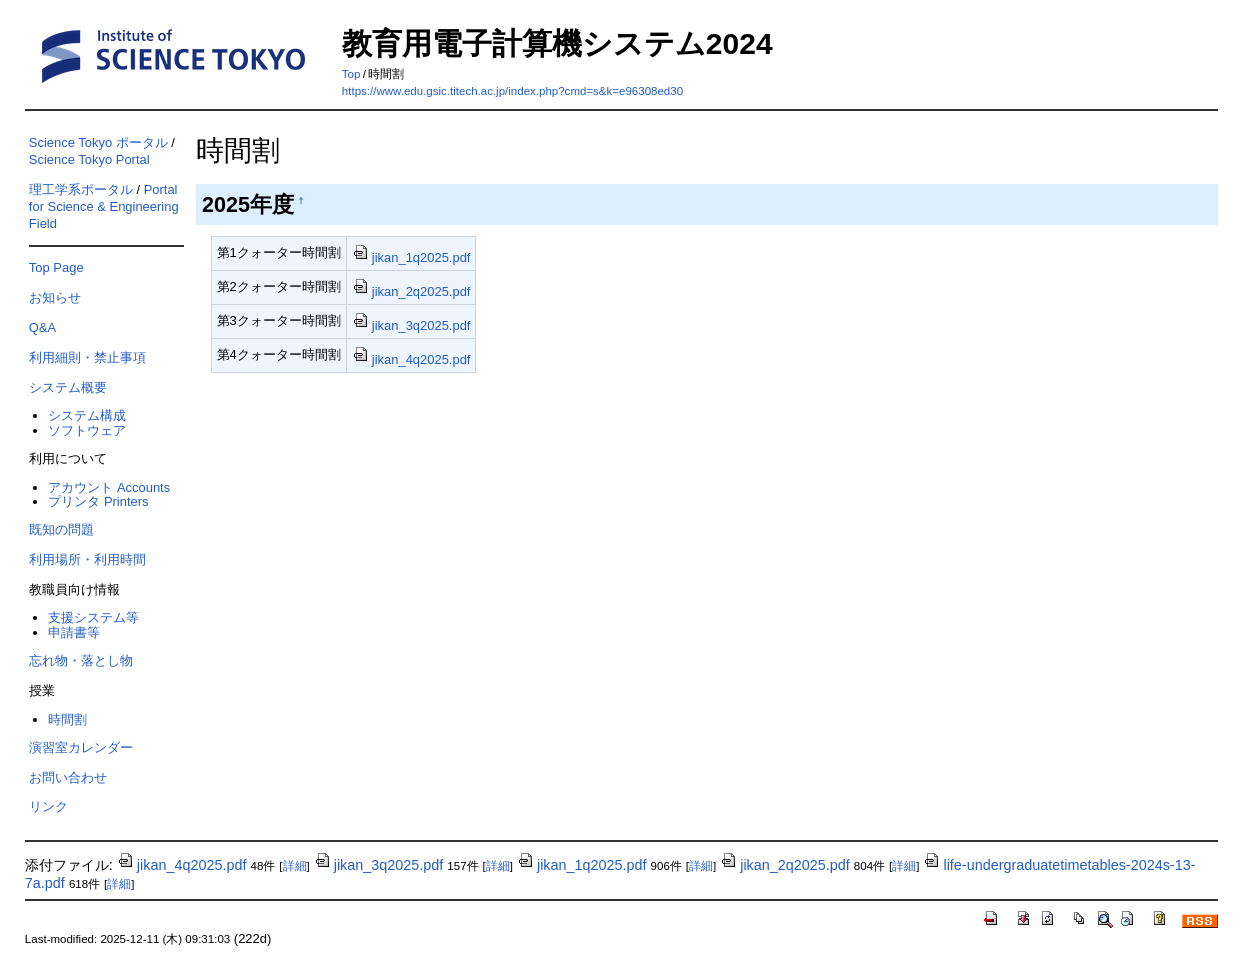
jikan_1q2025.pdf (411, 257)
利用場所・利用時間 (87, 559)
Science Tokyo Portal (89, 159)
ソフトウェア (87, 430)
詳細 (295, 866)
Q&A (42, 327)
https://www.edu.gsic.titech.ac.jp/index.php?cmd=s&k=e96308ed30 (512, 91)
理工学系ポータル (81, 189)
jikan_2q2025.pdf (411, 291)
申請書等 (74, 632)
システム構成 (87, 415)
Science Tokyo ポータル (98, 142)
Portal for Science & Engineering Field (104, 206)
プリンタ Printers (98, 501)
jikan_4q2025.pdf (411, 359)
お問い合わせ (68, 777)
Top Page (56, 267)
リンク (48, 806)
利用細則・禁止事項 (87, 357)
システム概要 (68, 387)
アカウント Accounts (109, 487)
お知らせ (55, 297)
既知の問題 (61, 529)
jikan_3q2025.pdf (411, 325)
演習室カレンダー (81, 747)
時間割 (67, 719)
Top (351, 74)
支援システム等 (93, 617)
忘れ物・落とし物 (81, 660)
